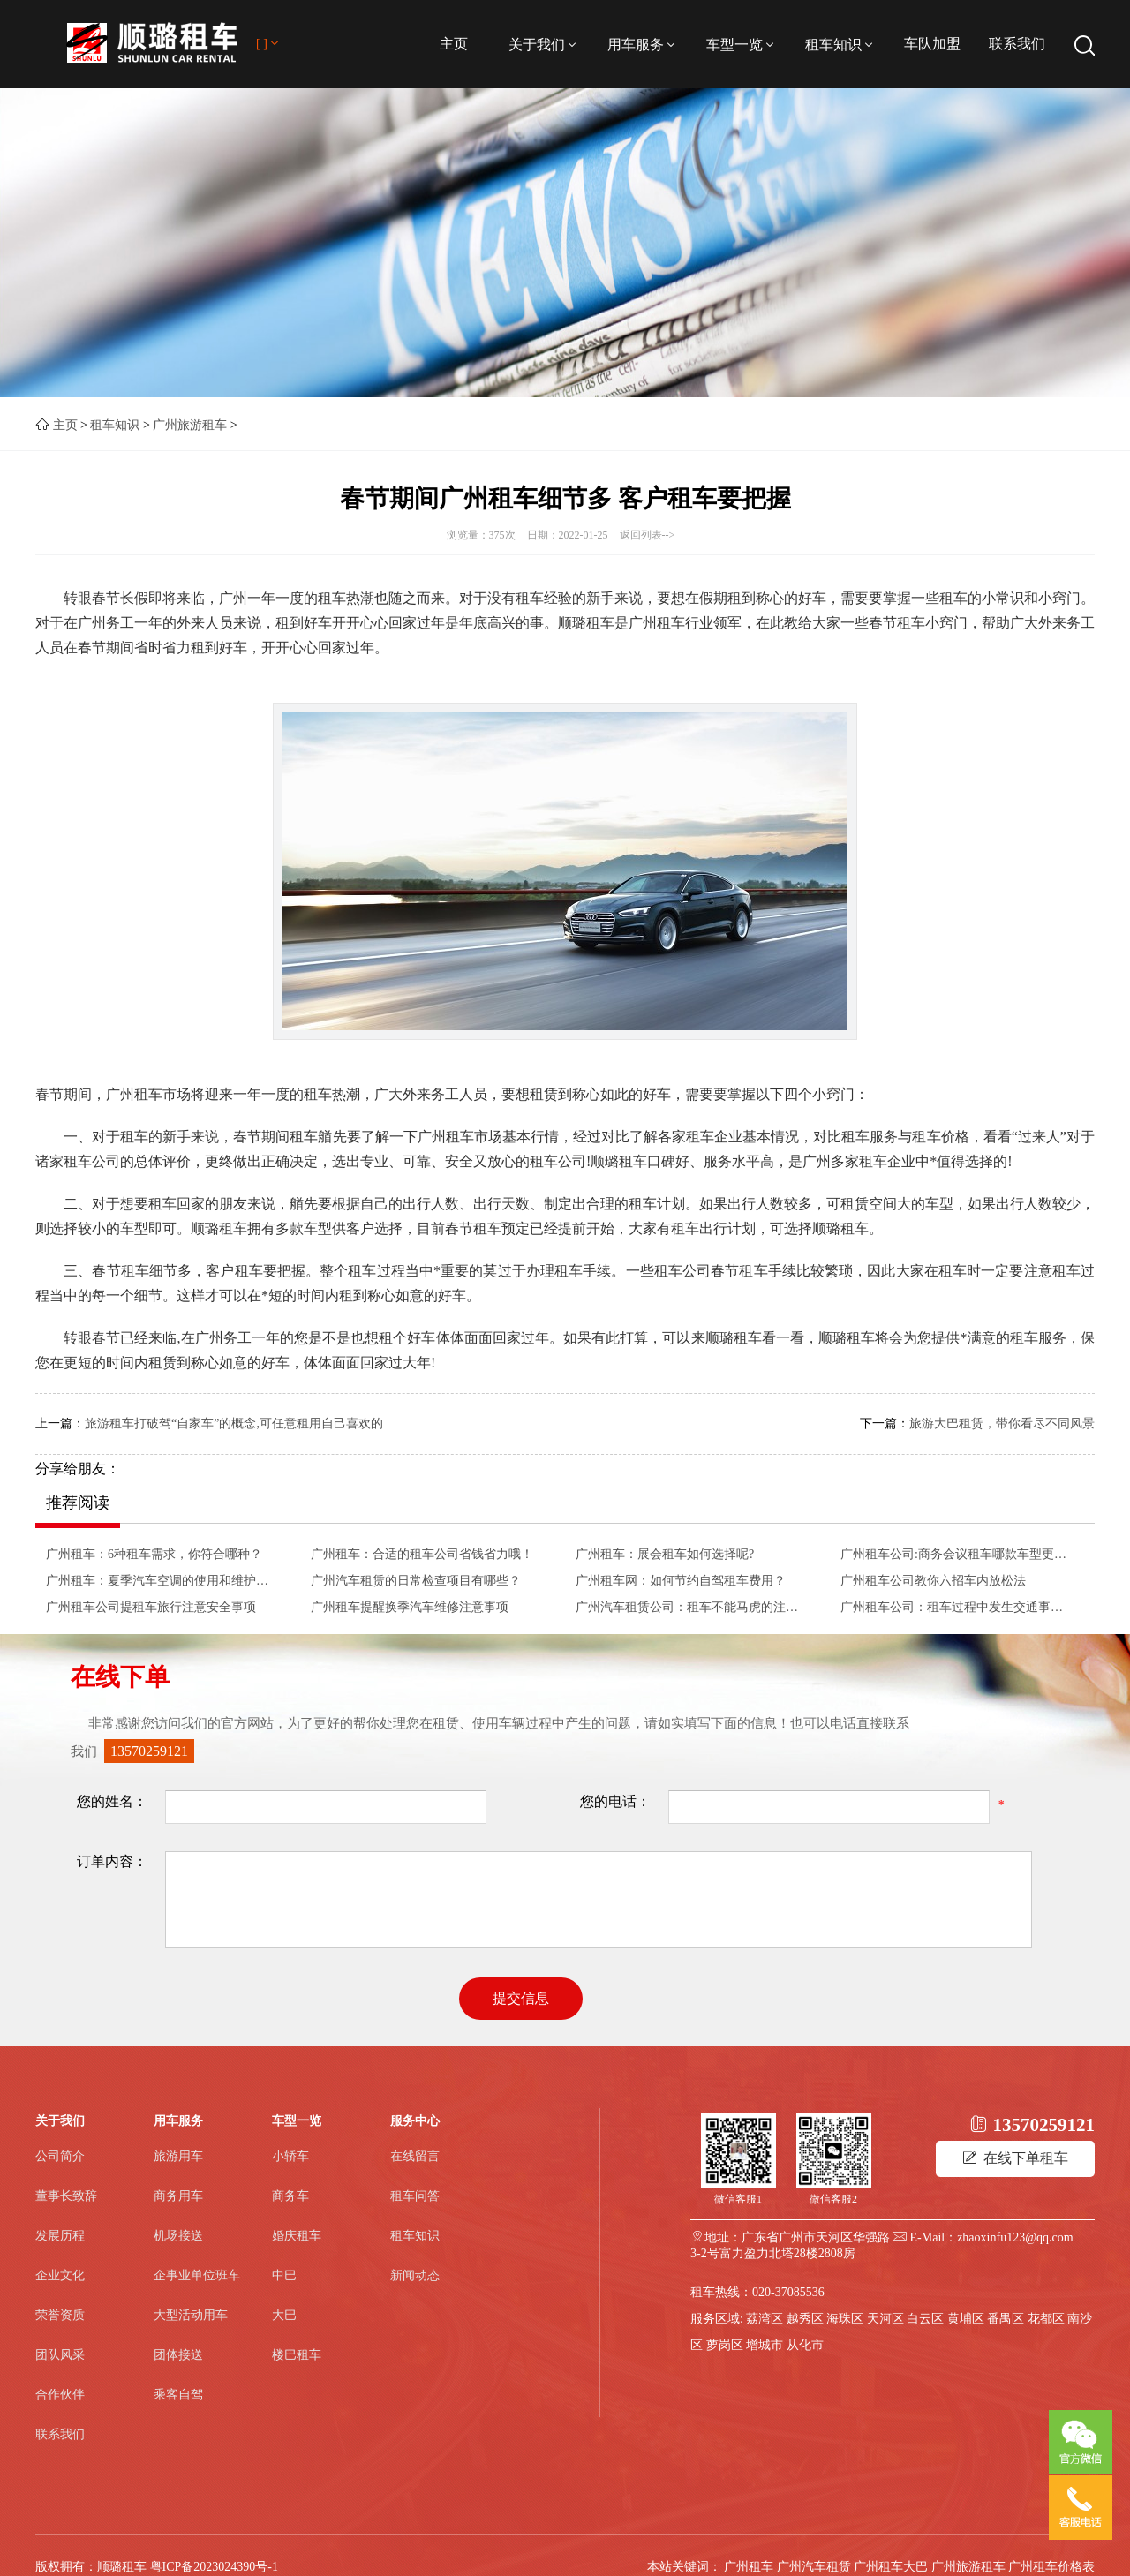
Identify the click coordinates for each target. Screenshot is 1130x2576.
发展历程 (60, 2235)
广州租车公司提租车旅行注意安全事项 (151, 1607)
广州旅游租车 (190, 425)
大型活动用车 (191, 2315)
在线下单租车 (1015, 2157)
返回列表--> (647, 535)
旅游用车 (178, 2156)
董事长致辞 (66, 2196)
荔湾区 (764, 2318)
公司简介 (60, 2156)
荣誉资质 (60, 2315)
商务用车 (178, 2196)
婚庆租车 (296, 2235)
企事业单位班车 (197, 2275)
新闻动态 (415, 2275)
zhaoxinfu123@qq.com (1015, 2237)
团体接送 (178, 2354)
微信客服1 (738, 2199)
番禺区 (1005, 2318)
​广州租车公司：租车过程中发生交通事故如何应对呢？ (957, 1607)
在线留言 (415, 2156)
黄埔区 (965, 2318)
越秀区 (805, 2318)
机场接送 (178, 2235)
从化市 (805, 2345)
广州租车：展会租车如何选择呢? (665, 1554)
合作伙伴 (60, 2394)
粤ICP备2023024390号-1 (214, 2566)
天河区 (885, 2318)
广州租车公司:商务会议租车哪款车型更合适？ (957, 1554)
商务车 (290, 2196)
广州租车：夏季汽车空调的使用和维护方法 (162, 1580)
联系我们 (1017, 43)
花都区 (1046, 2318)
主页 (454, 43)
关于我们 (543, 44)
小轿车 (290, 2156)
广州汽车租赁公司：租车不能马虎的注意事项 (692, 1607)
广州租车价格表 (1051, 2566)
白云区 (925, 2318)
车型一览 (741, 44)
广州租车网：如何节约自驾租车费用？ (681, 1580)
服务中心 (415, 2121)
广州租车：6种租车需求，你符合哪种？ (154, 1554)
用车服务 (642, 44)
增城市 (764, 2345)
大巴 (284, 2315)
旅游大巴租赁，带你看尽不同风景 (1002, 1423)
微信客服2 (833, 2199)
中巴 (284, 2275)
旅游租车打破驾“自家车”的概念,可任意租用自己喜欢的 (234, 1423)
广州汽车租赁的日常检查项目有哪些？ (416, 1580)
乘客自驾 (178, 2394)
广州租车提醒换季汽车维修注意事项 (409, 1607)
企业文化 (60, 2275)
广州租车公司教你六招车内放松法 (933, 1580)
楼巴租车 (296, 2354)
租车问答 (415, 2196)
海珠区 (844, 2318)
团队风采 (60, 2354)
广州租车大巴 (891, 2566)
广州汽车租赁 (814, 2566)
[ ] (269, 43)
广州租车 (748, 2566)
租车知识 (840, 44)
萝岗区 (724, 2345)
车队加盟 (932, 43)
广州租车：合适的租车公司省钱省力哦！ (422, 1554)
